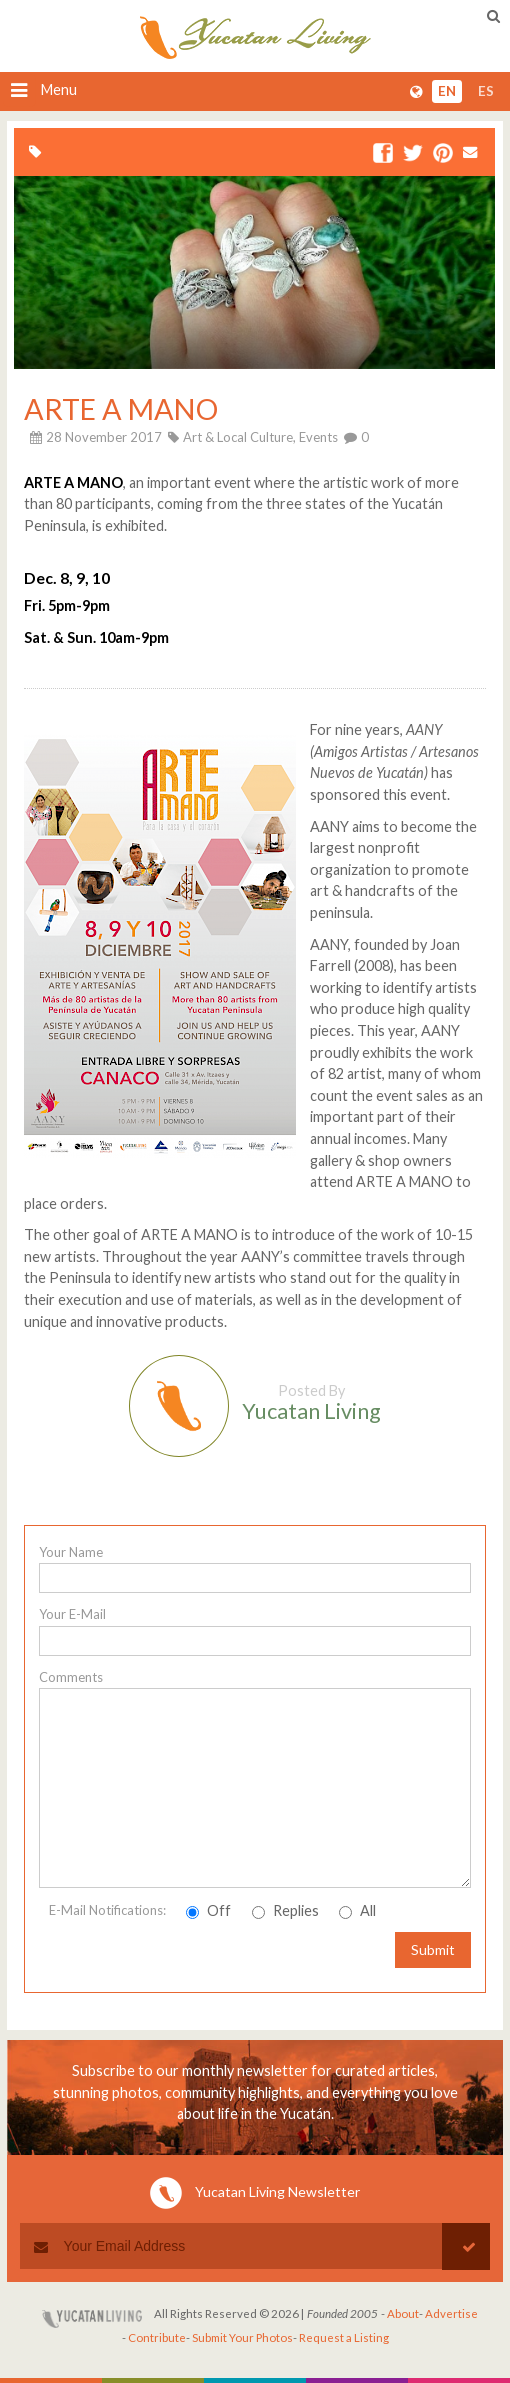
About (403, 2313)
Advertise (451, 2313)
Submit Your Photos (242, 2337)
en (447, 91)
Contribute (157, 2337)
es (486, 91)
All (357, 1910)
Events (318, 437)
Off (208, 1910)
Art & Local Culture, (239, 437)
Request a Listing (344, 2337)
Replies (285, 1910)
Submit (433, 1949)
